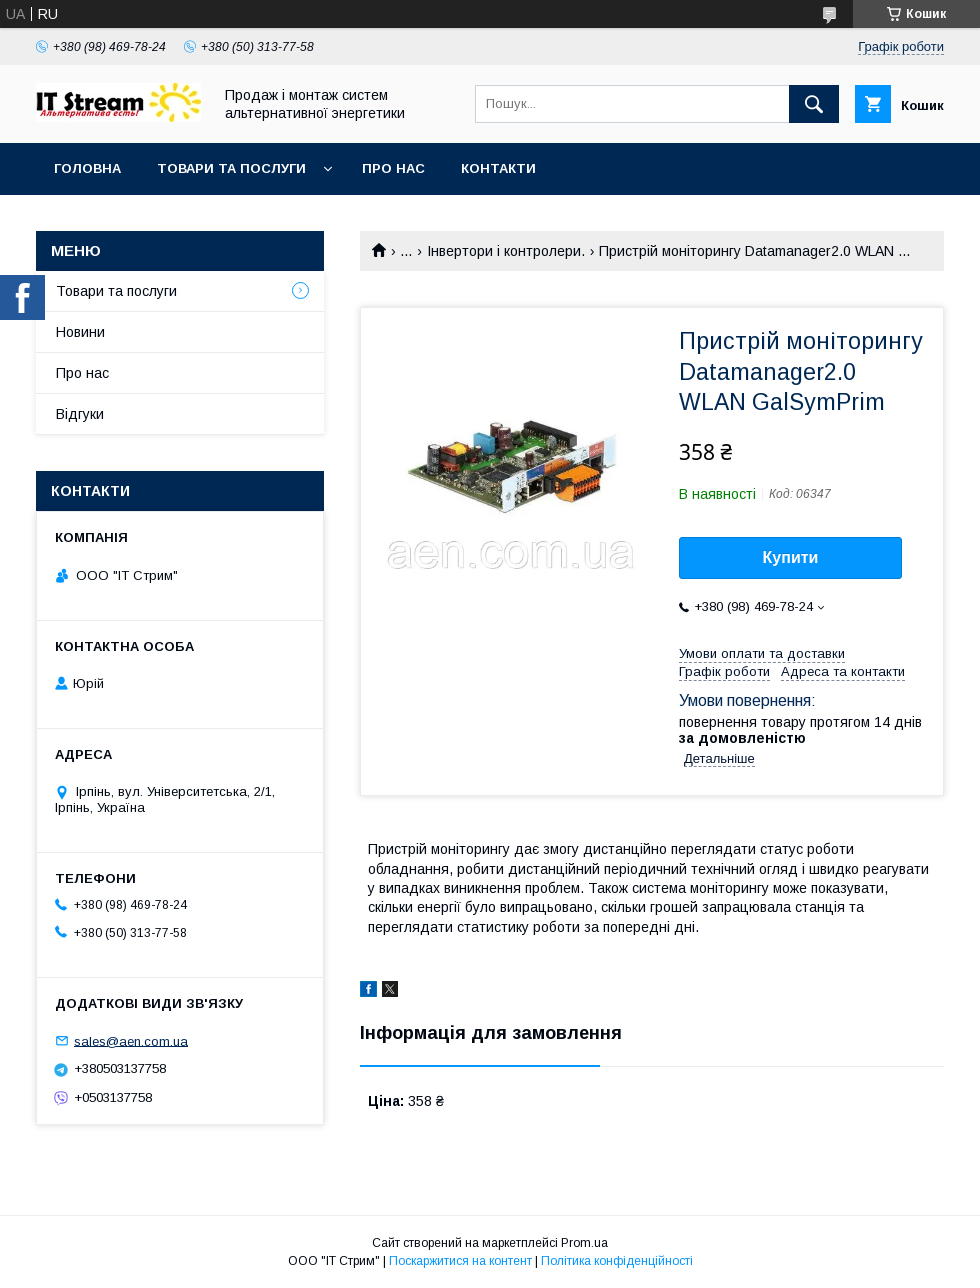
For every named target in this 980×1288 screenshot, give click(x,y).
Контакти (498, 168)
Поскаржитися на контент (460, 1261)
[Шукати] (814, 104)
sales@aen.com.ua (131, 1040)
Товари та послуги (231, 168)
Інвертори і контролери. (506, 251)
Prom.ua (584, 1243)
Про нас (393, 168)
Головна (87, 168)
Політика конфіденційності (617, 1261)
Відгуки (80, 414)
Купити (791, 557)
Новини (80, 332)
